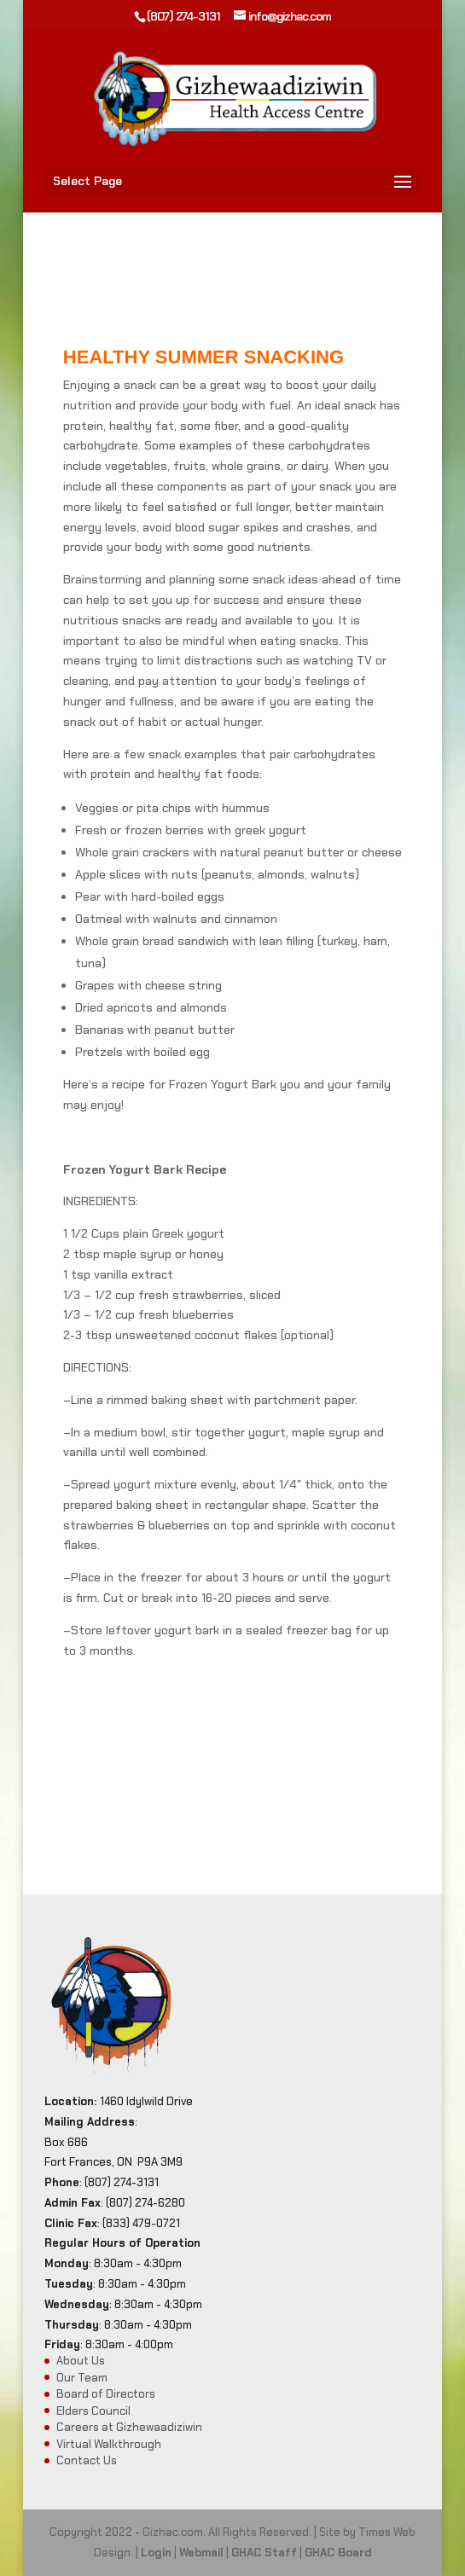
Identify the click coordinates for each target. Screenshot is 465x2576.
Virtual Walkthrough (108, 2444)
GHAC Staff (264, 2552)
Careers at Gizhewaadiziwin (129, 2427)
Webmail (201, 2552)
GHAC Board (338, 2552)
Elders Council (93, 2411)
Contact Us (86, 2460)
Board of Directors (105, 2394)
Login (156, 2552)
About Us (80, 2360)
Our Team (82, 2377)
